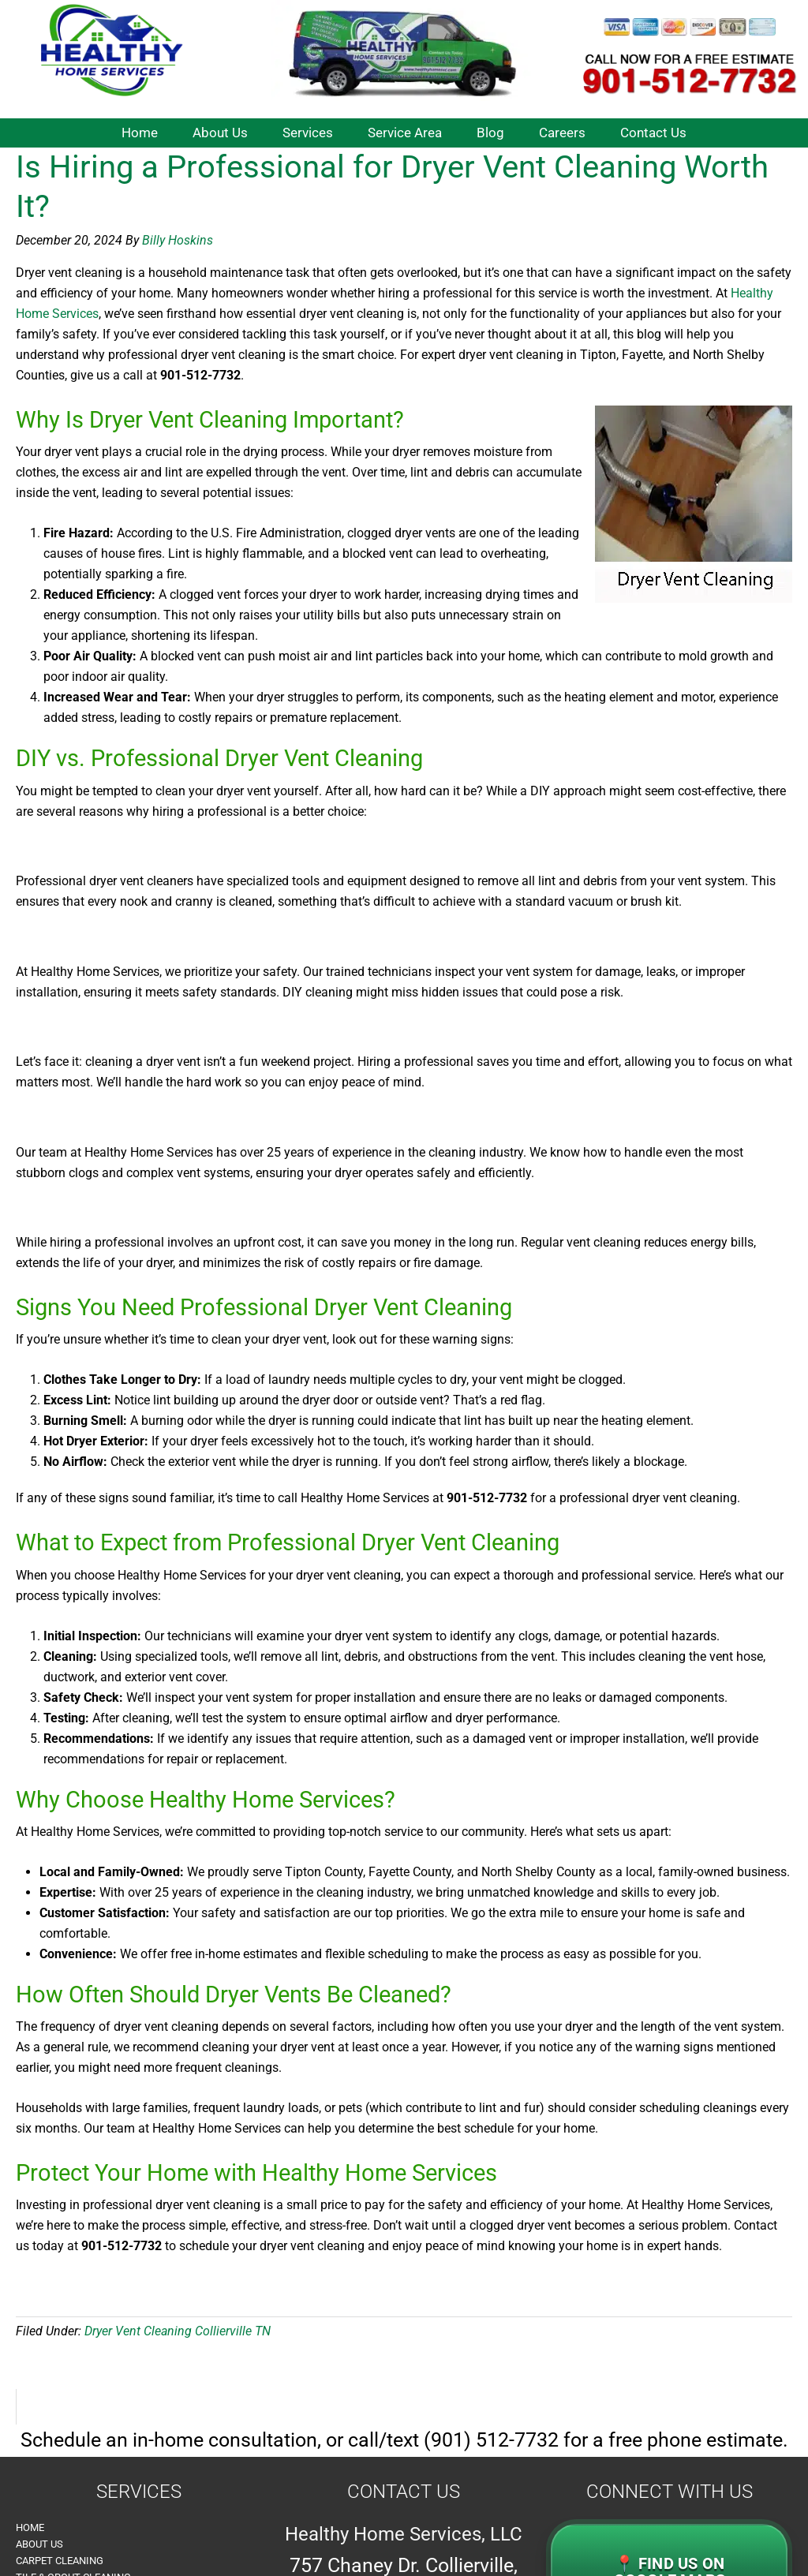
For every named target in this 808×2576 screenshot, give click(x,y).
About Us (39, 2544)
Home (30, 2527)
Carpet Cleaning (59, 2561)
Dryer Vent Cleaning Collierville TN (177, 2331)
